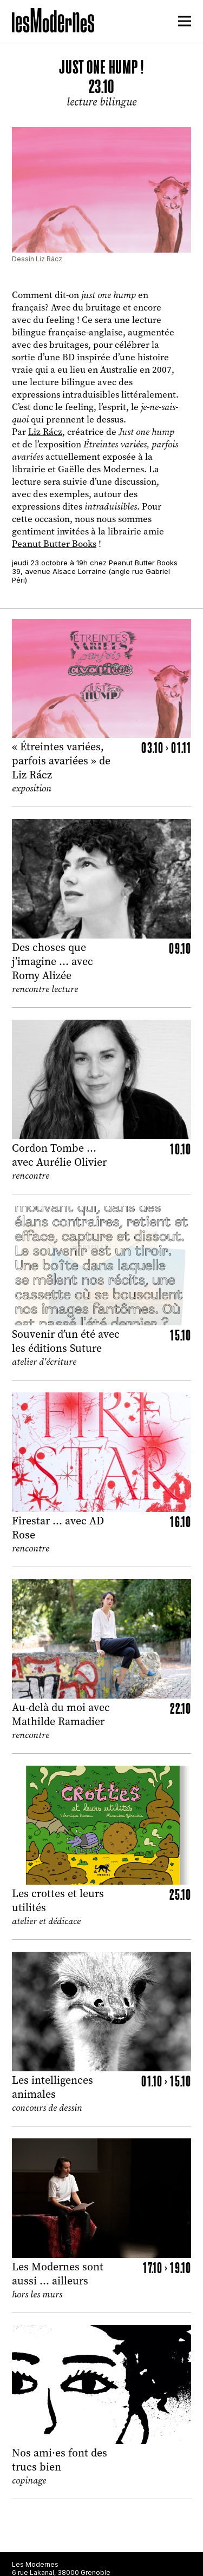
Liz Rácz (45, 432)
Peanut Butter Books (54, 544)
